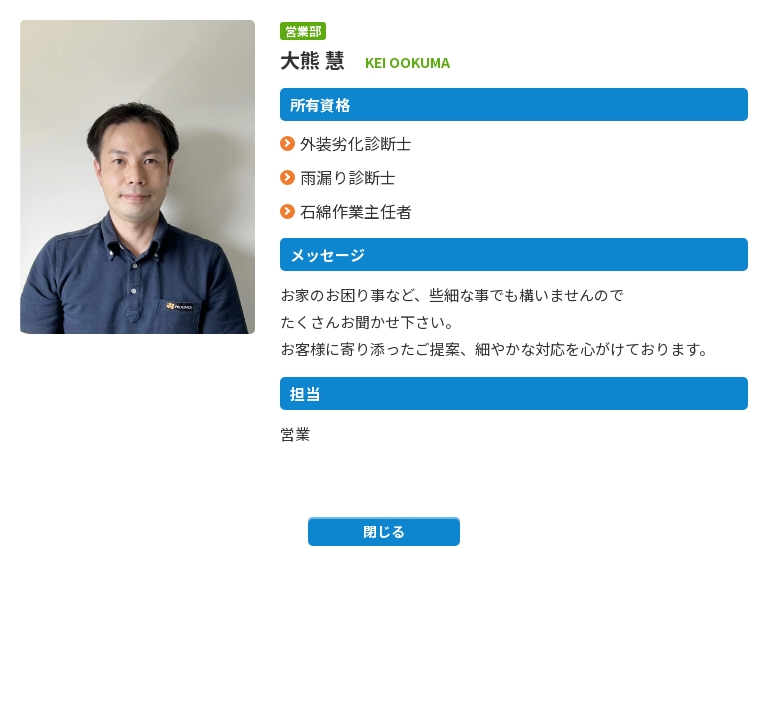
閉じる (384, 531)
